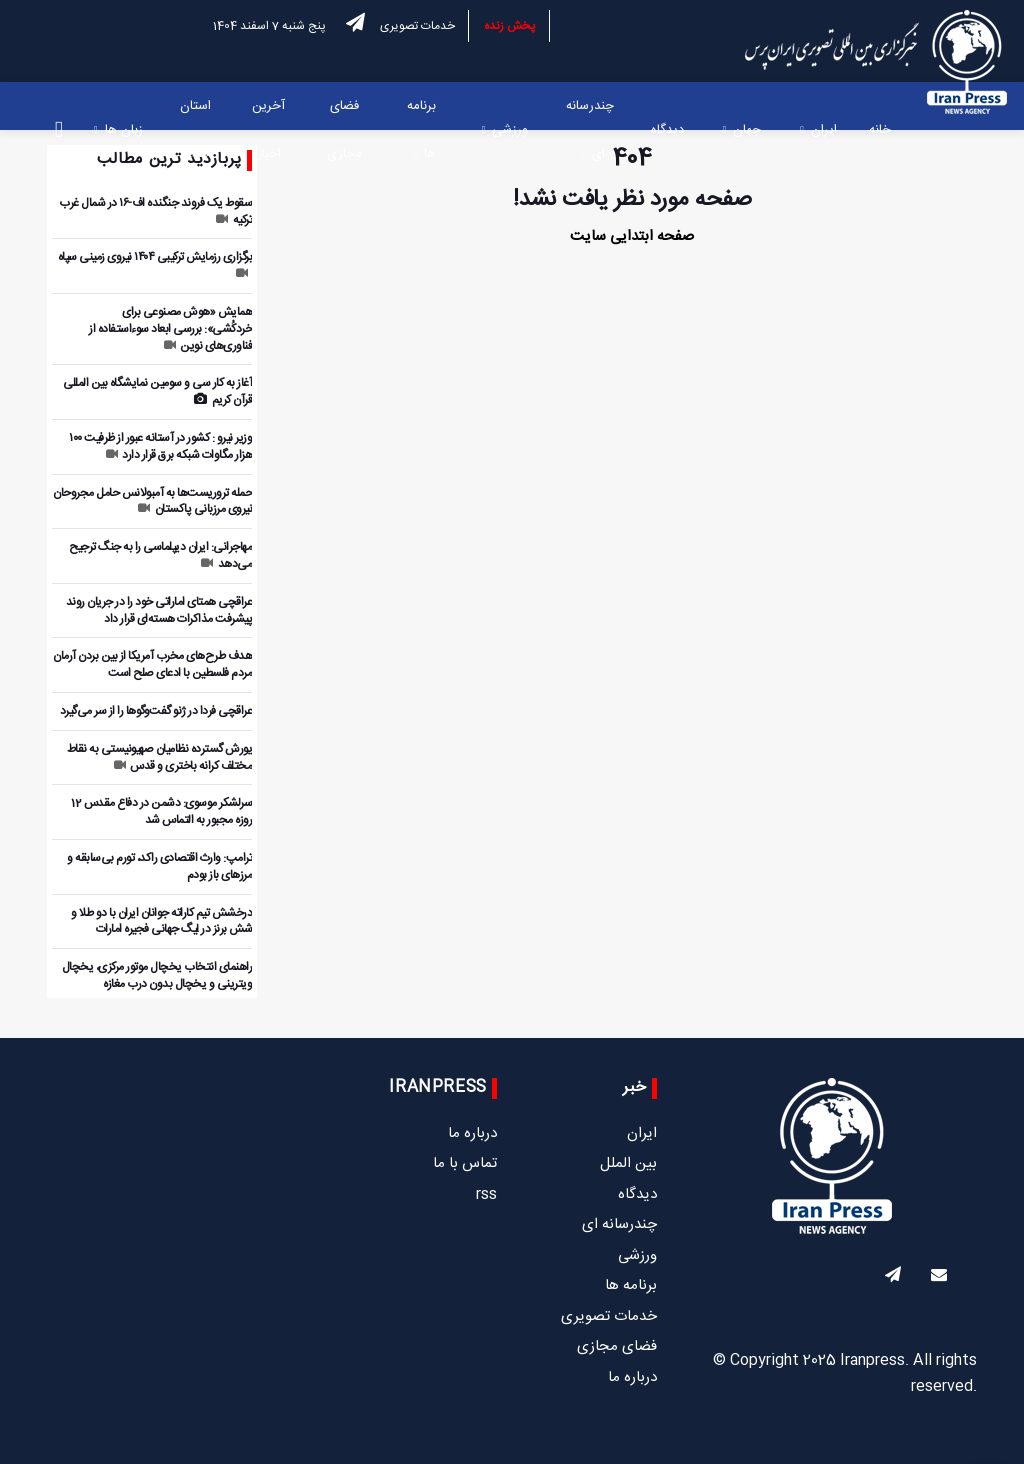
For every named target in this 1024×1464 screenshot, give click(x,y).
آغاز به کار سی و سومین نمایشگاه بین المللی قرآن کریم (157, 391)
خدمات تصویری (417, 26)
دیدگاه (667, 130)
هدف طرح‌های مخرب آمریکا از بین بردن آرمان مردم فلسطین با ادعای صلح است (152, 664)
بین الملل (628, 1163)
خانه (880, 130)
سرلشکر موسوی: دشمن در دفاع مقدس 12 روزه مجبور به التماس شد (161, 811)
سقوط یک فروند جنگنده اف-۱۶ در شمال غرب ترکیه (155, 211)
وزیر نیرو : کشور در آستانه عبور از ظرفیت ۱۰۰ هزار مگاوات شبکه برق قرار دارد (160, 446)
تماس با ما (465, 1163)
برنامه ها (421, 130)
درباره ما (632, 1377)
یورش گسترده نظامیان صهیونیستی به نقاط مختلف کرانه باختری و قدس (160, 757)
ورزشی (510, 130)
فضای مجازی (344, 130)
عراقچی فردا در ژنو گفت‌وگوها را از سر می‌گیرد (156, 711)
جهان (747, 130)
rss (486, 1194)
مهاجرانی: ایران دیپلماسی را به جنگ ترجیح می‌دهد (160, 555)
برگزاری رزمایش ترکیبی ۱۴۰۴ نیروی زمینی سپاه (155, 263)
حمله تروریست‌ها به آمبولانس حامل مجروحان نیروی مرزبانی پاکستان (152, 501)
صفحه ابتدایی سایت (632, 236)
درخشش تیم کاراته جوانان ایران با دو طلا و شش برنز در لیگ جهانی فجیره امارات (161, 921)
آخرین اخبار (268, 130)
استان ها (195, 130)
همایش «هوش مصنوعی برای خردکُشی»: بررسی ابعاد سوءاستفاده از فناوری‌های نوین (170, 329)
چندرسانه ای (590, 130)
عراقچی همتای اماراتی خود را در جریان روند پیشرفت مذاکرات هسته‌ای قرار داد (159, 610)
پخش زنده (510, 26)
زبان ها (124, 130)
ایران (824, 130)
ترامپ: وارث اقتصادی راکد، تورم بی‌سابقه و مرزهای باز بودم (159, 866)
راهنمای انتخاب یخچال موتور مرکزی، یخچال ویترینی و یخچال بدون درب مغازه (157, 975)
